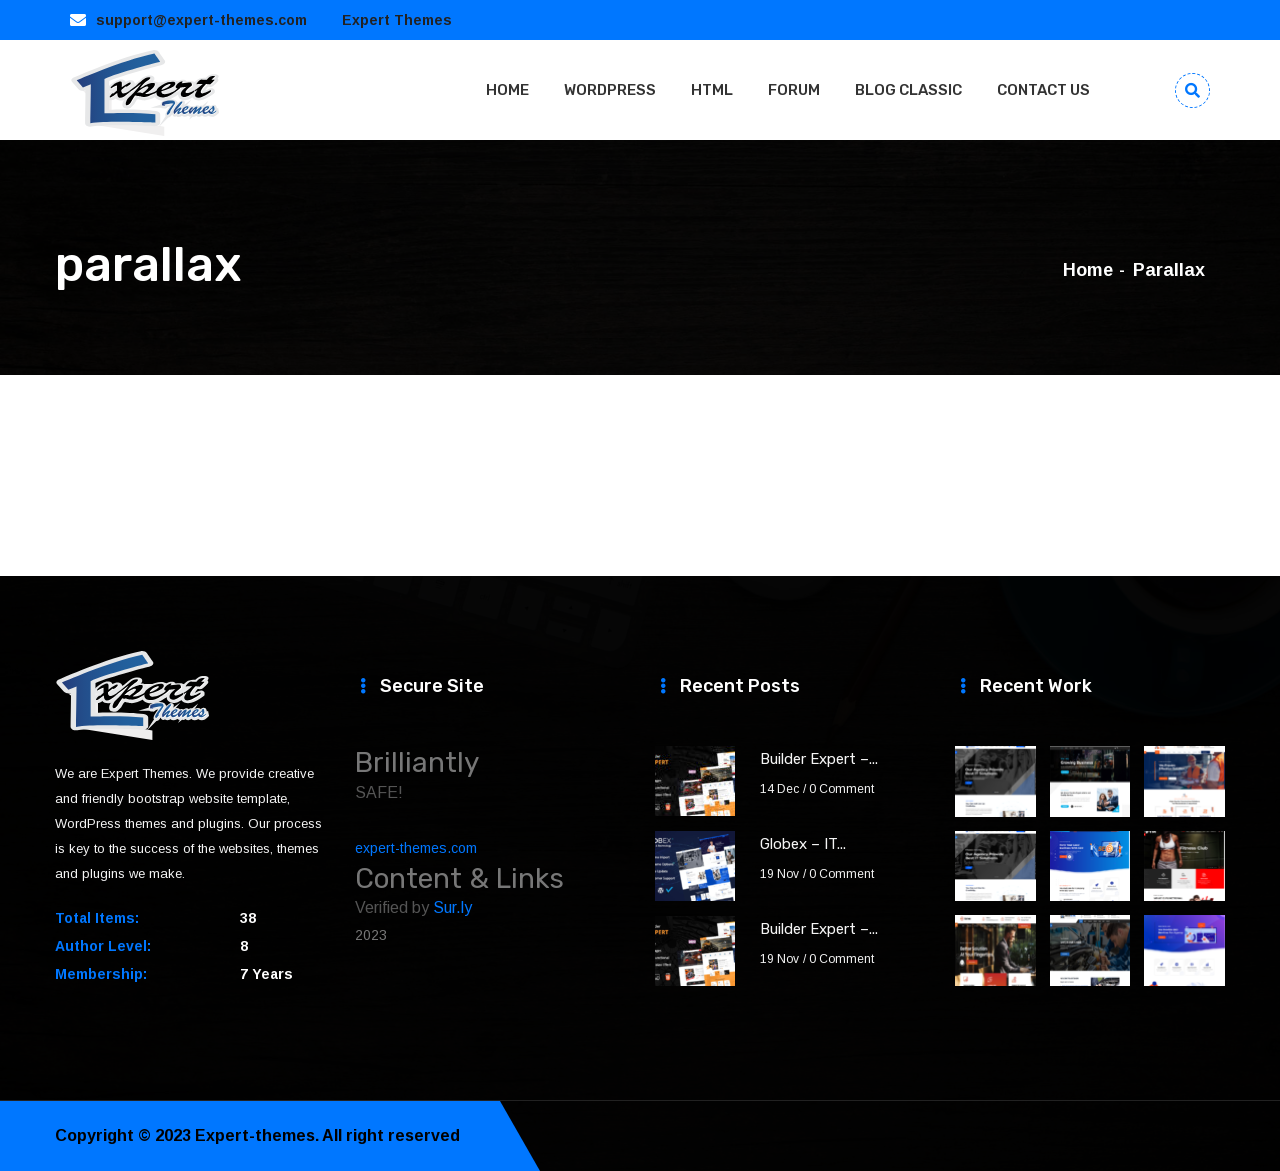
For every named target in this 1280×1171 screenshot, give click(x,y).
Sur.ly (452, 907)
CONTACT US (1043, 90)
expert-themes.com (416, 848)
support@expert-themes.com (201, 20)
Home (1088, 270)
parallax (1169, 270)
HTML (712, 90)
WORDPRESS (610, 90)
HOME (507, 90)
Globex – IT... (803, 844)
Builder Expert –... (819, 759)
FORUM (794, 90)
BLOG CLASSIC (908, 90)
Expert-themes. (257, 1135)
